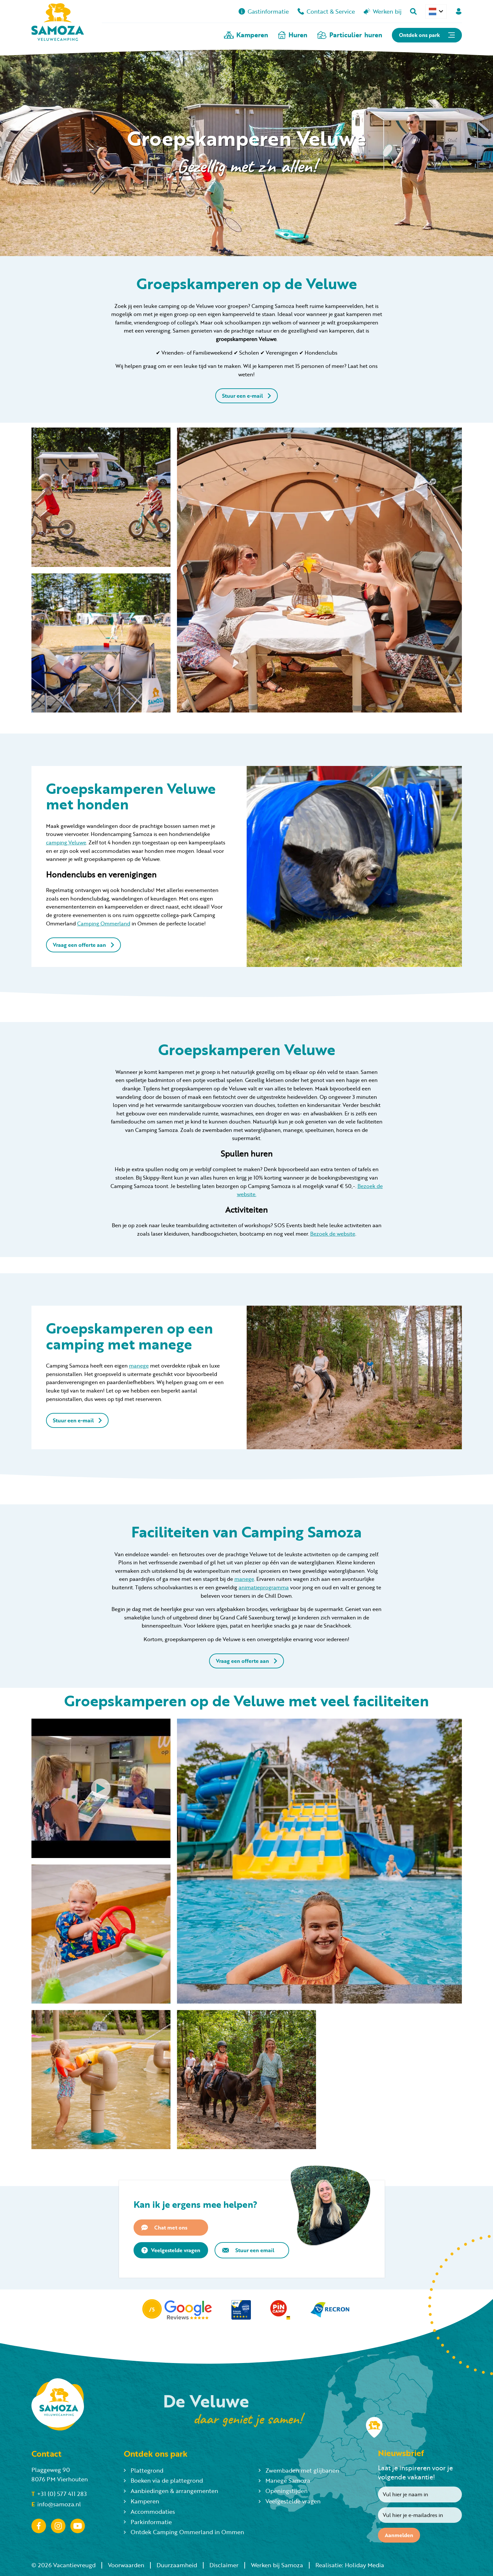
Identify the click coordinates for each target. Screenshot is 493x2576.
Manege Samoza (284, 2480)
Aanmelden (399, 2535)
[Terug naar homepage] (57, 23)
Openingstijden (283, 2491)
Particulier (349, 35)
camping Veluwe (66, 842)
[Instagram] (58, 2526)
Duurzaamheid (177, 2565)
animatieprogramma (264, 1587)
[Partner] (177, 2310)
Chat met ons (164, 2227)
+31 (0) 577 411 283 (59, 2493)
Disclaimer (224, 2565)
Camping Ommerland (103, 923)
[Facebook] (38, 2526)
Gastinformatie (264, 11)
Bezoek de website (332, 1233)
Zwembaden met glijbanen (299, 2470)
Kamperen (246, 35)
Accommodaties (149, 2511)
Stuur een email (248, 2250)
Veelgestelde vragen (170, 2250)
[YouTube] (77, 2526)
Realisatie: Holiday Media (349, 2565)
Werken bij (383, 11)
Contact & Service (326, 11)
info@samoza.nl (56, 2504)
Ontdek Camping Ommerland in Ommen (184, 2532)
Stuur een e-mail (246, 396)
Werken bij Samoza (277, 2565)
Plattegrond (143, 2470)
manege (139, 1365)
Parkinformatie (148, 2522)
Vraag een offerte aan (83, 945)
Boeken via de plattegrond (163, 2480)
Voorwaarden (126, 2565)
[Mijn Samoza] (458, 11)
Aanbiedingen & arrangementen (171, 2491)
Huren (292, 35)
